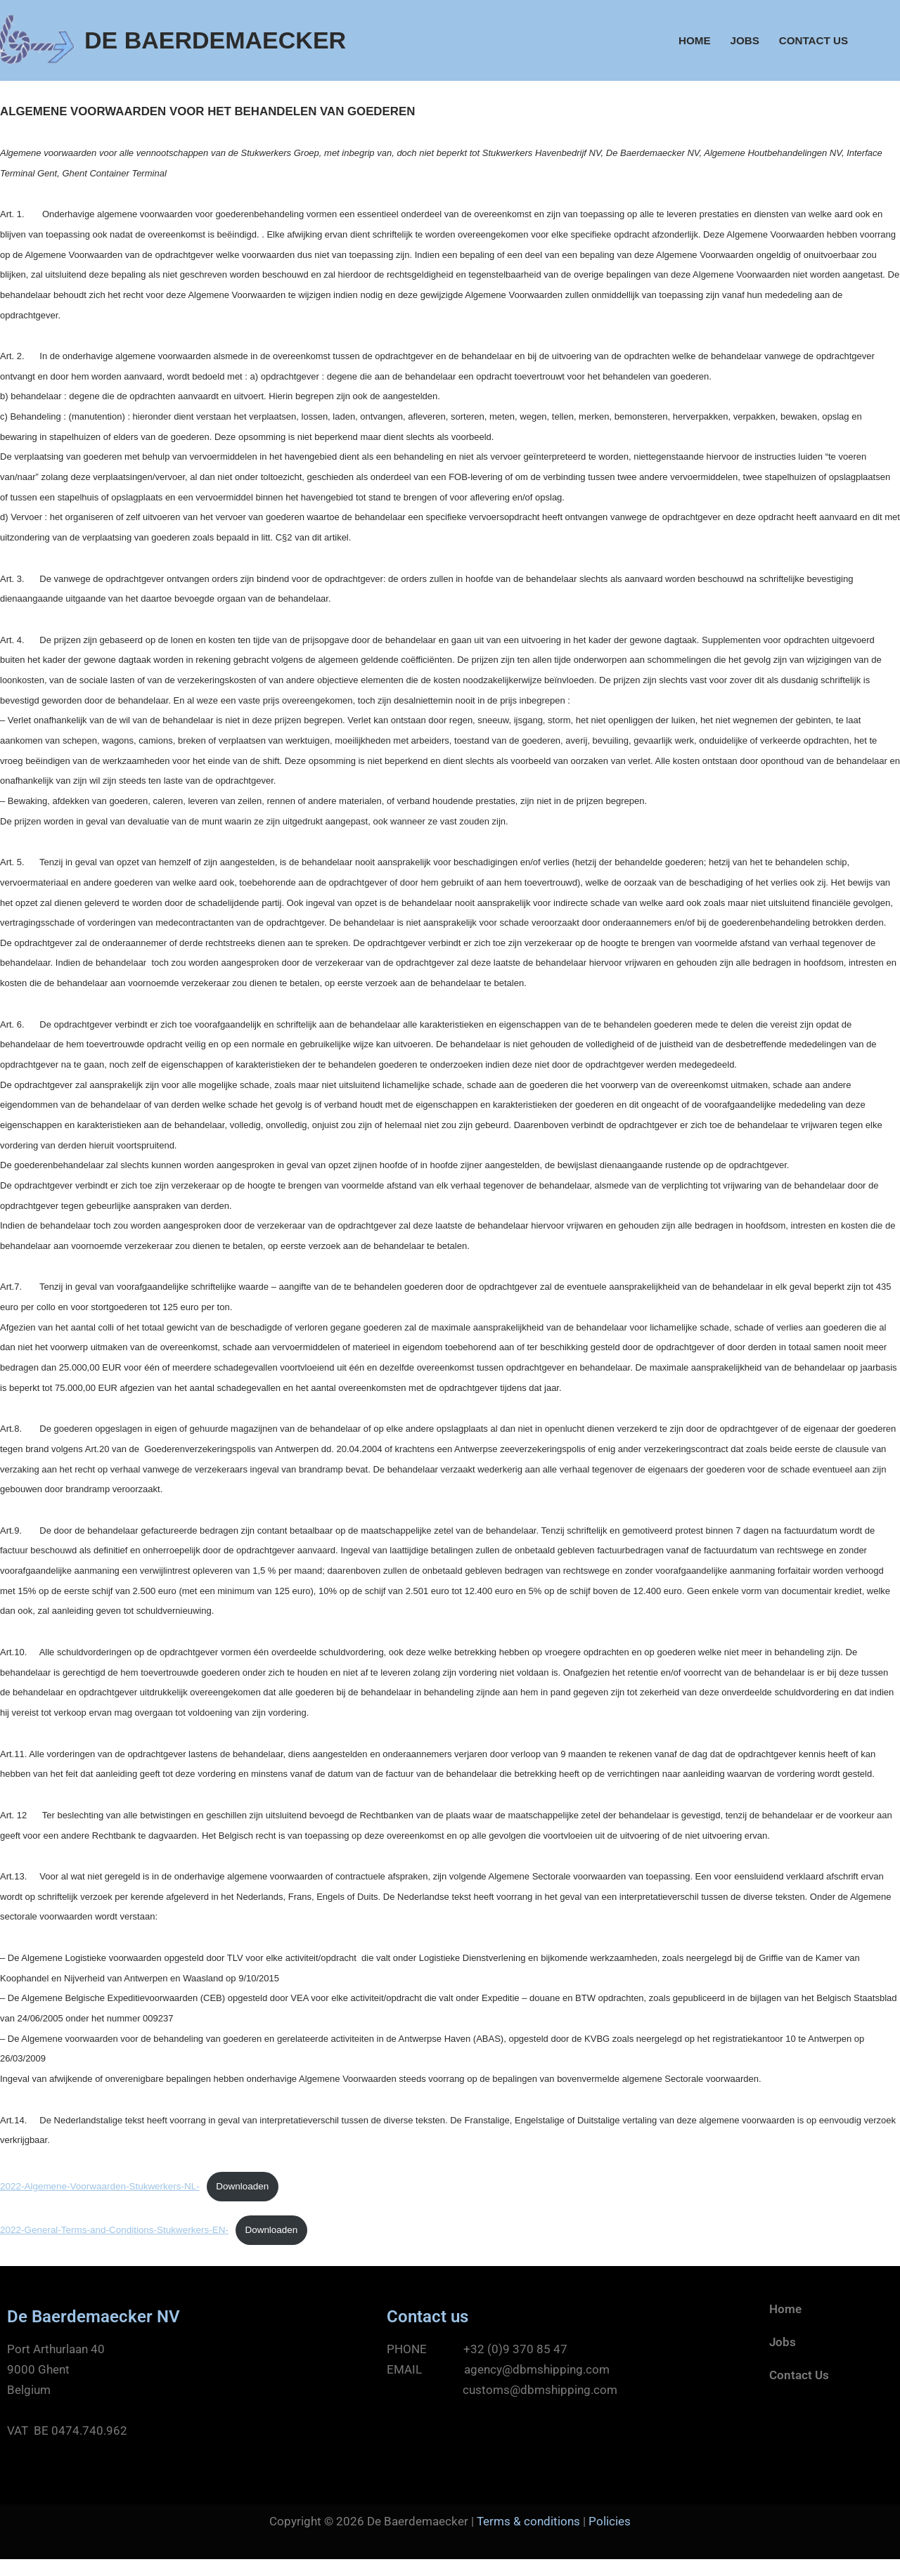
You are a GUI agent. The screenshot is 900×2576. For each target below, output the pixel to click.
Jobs (744, 40)
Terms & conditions (528, 2537)
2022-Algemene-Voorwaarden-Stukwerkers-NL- (100, 2201)
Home (693, 40)
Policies (610, 2537)
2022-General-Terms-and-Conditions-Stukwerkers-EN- (115, 2245)
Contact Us (813, 40)
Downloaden (244, 2201)
